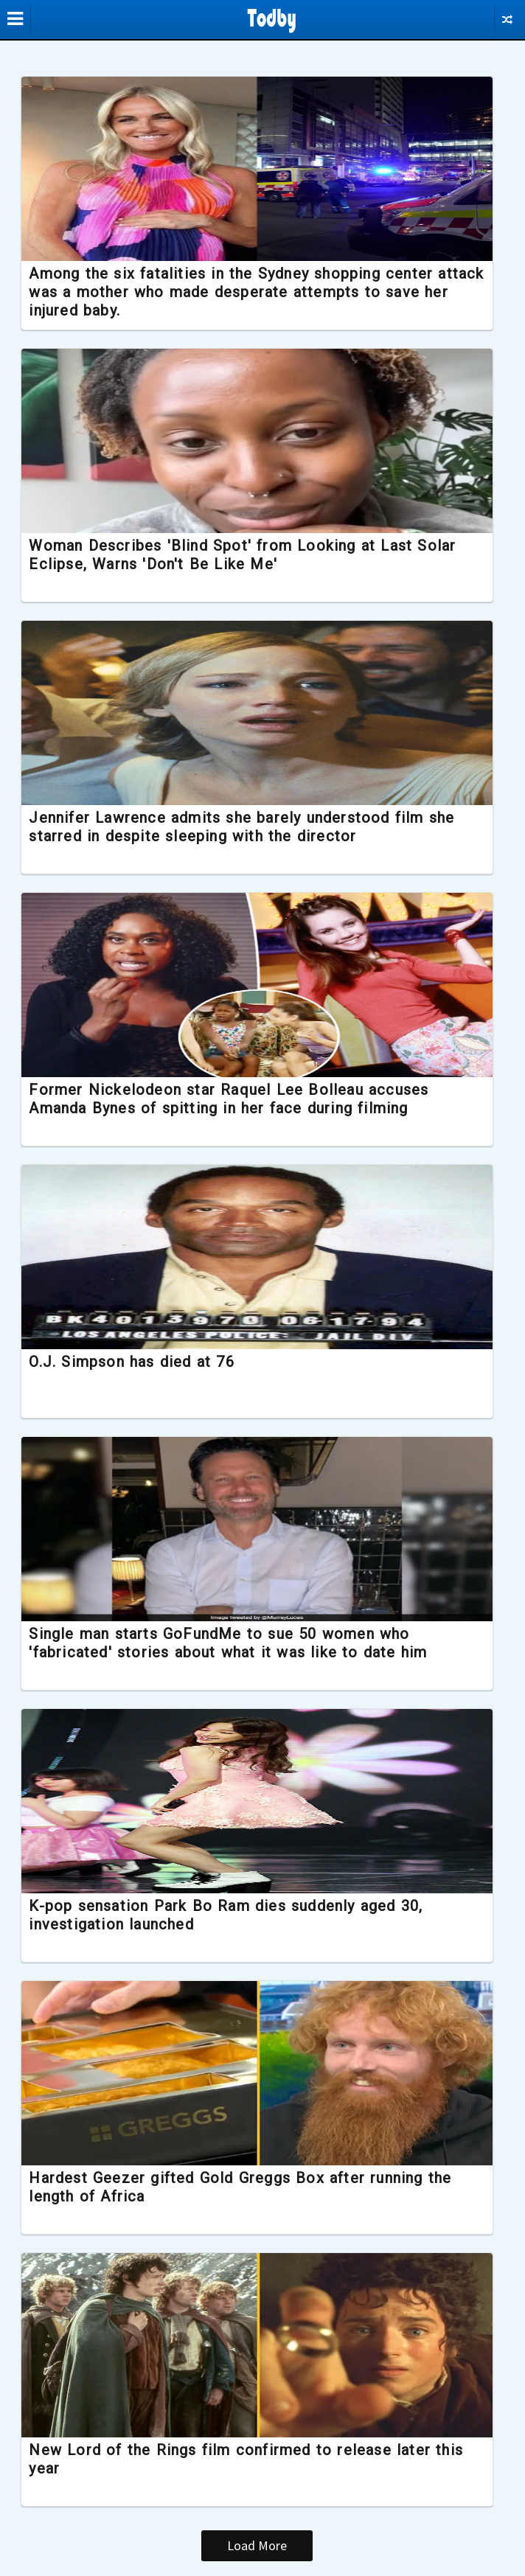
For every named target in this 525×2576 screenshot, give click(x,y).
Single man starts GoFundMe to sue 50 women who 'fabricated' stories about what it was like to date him (238, 1643)
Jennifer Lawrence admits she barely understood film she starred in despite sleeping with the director (252, 827)
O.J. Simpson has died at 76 (141, 1362)
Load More (258, 2545)
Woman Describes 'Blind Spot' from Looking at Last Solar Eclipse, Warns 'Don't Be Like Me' (252, 555)
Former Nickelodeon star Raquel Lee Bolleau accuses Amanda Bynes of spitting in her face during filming (239, 1099)
